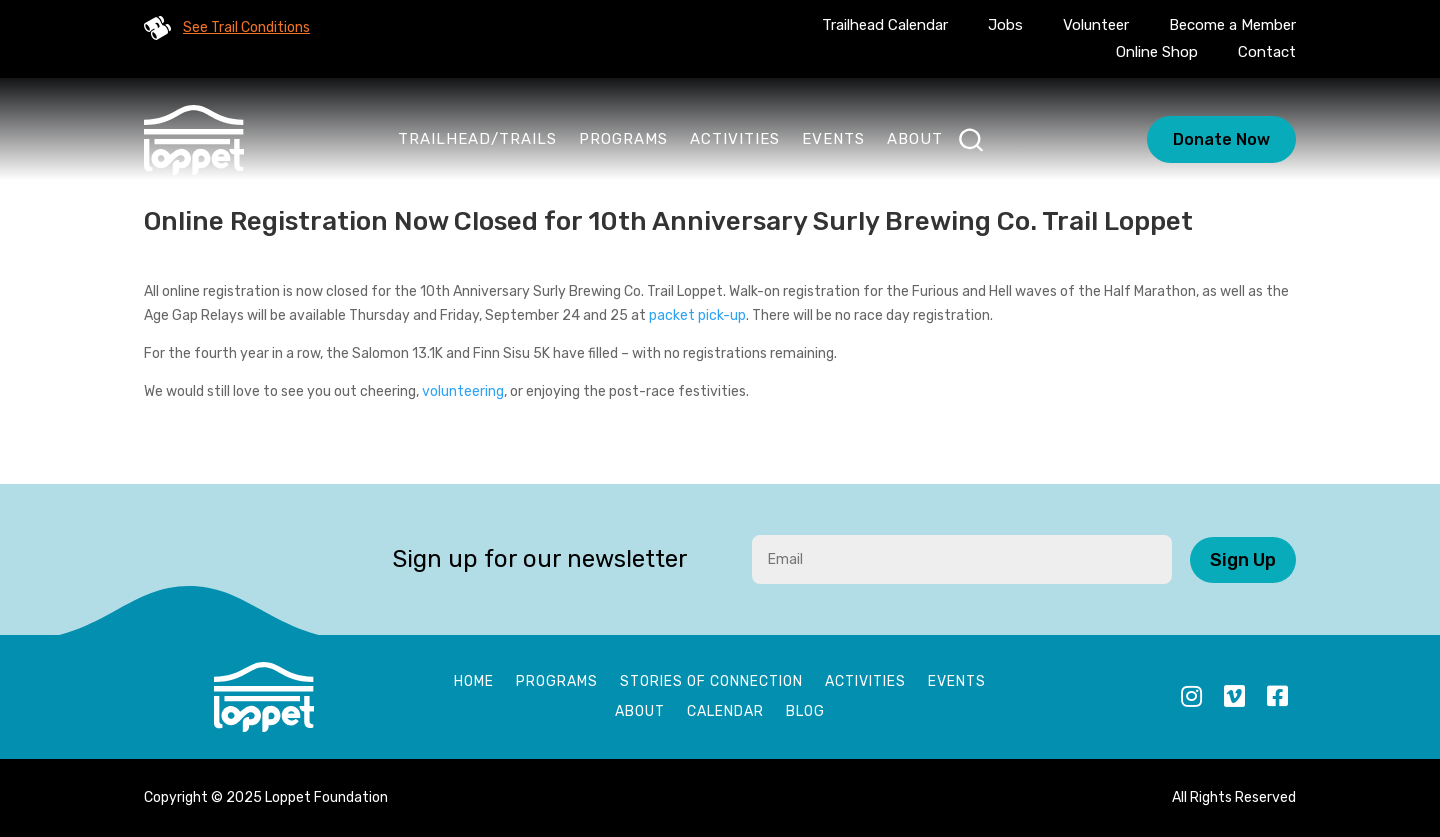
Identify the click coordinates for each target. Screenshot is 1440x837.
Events (833, 139)
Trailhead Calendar (885, 25)
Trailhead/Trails (477, 139)
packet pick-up (697, 315)
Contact (1267, 52)
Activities (735, 139)
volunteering (463, 391)
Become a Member (1232, 25)
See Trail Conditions (246, 27)
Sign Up (1243, 560)
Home (474, 682)
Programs (623, 139)
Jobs (1005, 25)
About (915, 139)
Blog (805, 712)
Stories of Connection (711, 682)
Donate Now (1221, 139)
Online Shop (1157, 52)
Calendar (725, 712)
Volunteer (1096, 25)
